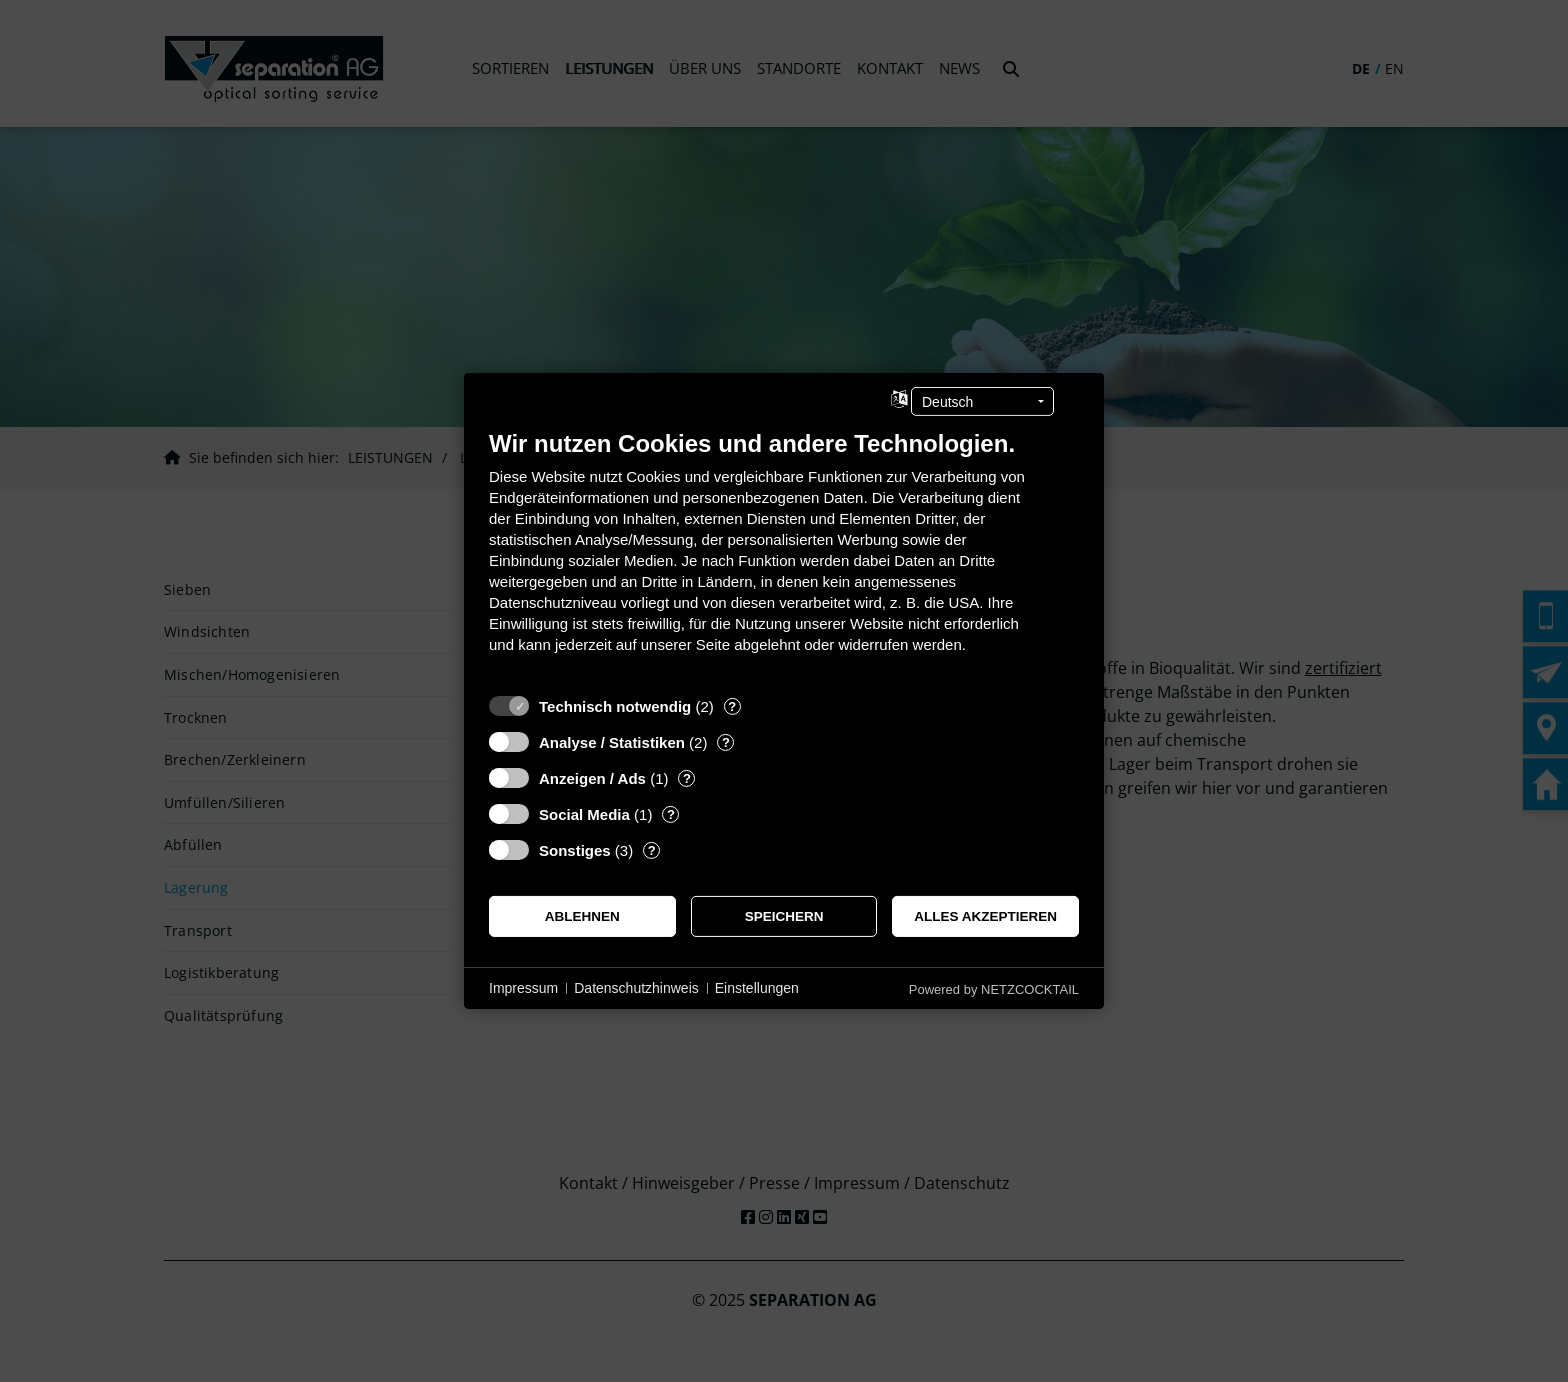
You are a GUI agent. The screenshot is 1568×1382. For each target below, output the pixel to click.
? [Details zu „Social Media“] (671, 814)
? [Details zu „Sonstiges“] (652, 850)
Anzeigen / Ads (592, 778)
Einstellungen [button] (757, 988)
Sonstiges (575, 850)
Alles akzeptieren (985, 916)
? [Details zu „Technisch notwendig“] (732, 706)
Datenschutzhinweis (636, 988)
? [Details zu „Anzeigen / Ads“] (687, 778)
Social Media (584, 814)
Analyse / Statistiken (612, 742)
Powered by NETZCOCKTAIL (994, 989)
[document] (784, 556)
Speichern (784, 916)
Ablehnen (582, 916)
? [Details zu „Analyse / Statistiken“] (726, 742)
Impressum (523, 988)
